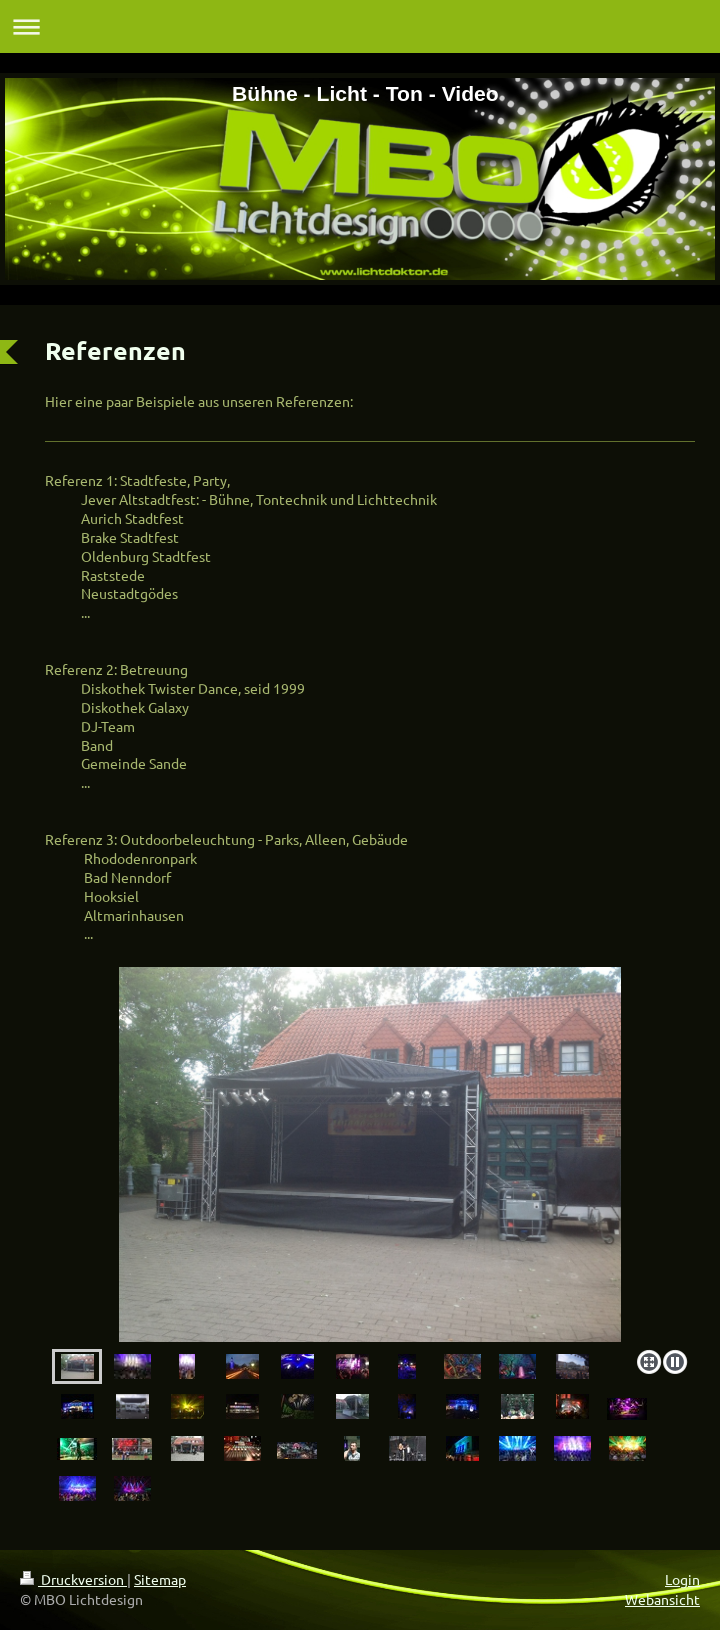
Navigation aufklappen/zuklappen (360, 26)
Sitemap (160, 1579)
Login (682, 1579)
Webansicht (662, 1599)
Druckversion (73, 1579)
